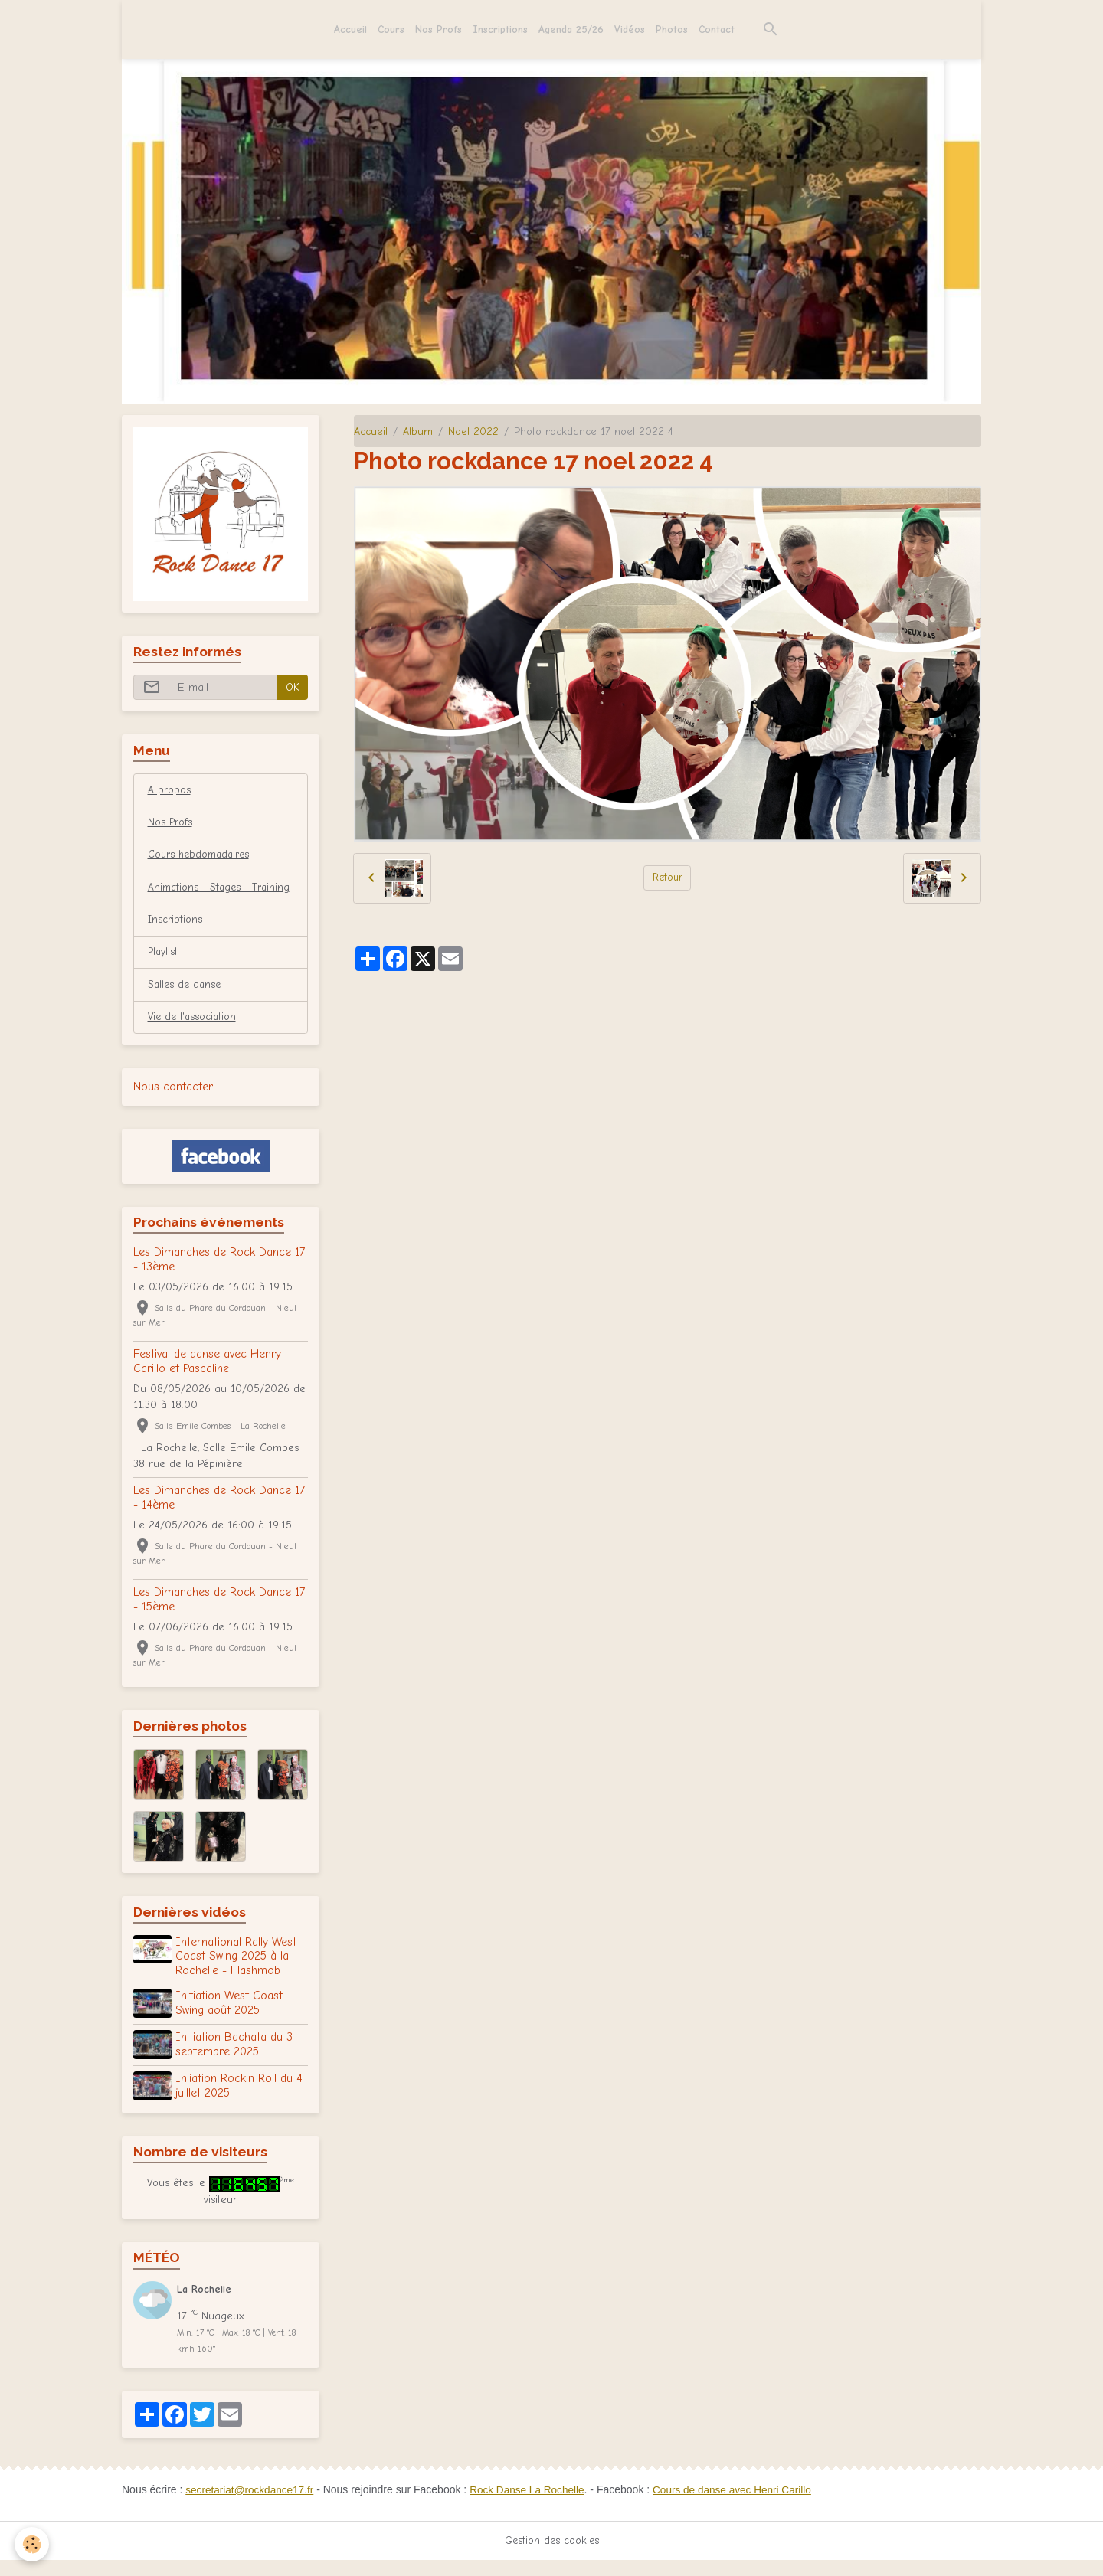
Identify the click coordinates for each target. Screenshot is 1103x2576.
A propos (169, 790)
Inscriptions (500, 29)
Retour (667, 877)
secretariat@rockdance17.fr (251, 2505)
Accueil (350, 29)
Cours (391, 29)
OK (292, 687)
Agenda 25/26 (571, 29)
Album (418, 431)
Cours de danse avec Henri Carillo (741, 2505)
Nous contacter (173, 1106)
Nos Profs (438, 29)
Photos (672, 29)
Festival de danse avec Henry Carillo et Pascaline (207, 1380)
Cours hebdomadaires (202, 856)
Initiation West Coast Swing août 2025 (230, 2022)
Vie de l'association (194, 1037)
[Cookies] (32, 2544)
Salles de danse (186, 1004)
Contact (717, 29)
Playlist (163, 971)
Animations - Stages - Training (200, 897)
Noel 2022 (473, 431)
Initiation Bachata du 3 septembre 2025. (235, 2063)
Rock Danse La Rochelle (532, 2505)
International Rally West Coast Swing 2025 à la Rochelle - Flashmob (237, 1976)
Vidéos (629, 29)
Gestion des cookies (551, 2556)
